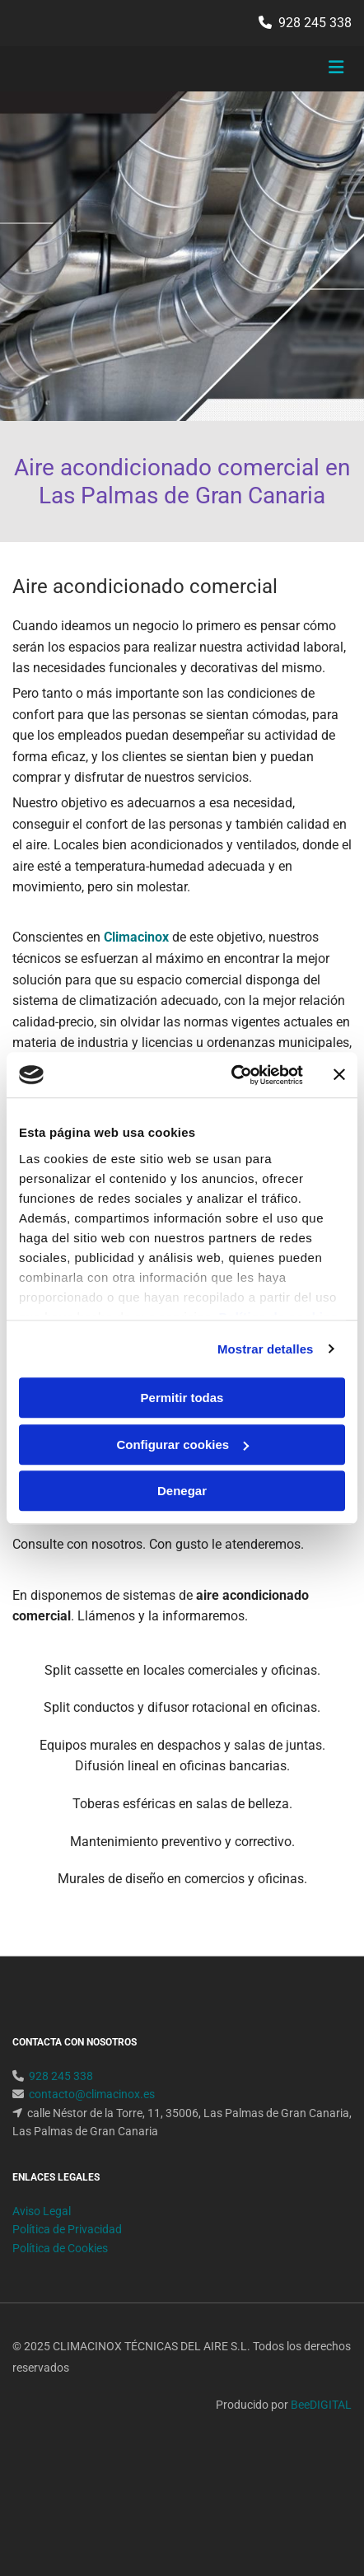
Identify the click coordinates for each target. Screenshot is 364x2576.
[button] (295, 69)
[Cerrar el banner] (339, 1075)
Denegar (182, 1491)
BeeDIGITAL (321, 2464)
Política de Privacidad (67, 2288)
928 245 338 (315, 22)
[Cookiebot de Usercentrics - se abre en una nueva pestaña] (231, 1075)
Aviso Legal (41, 2270)
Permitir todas (182, 1398)
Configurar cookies (182, 1445)
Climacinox (136, 937)
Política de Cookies (60, 2307)
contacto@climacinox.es (92, 2153)
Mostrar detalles (265, 1349)
